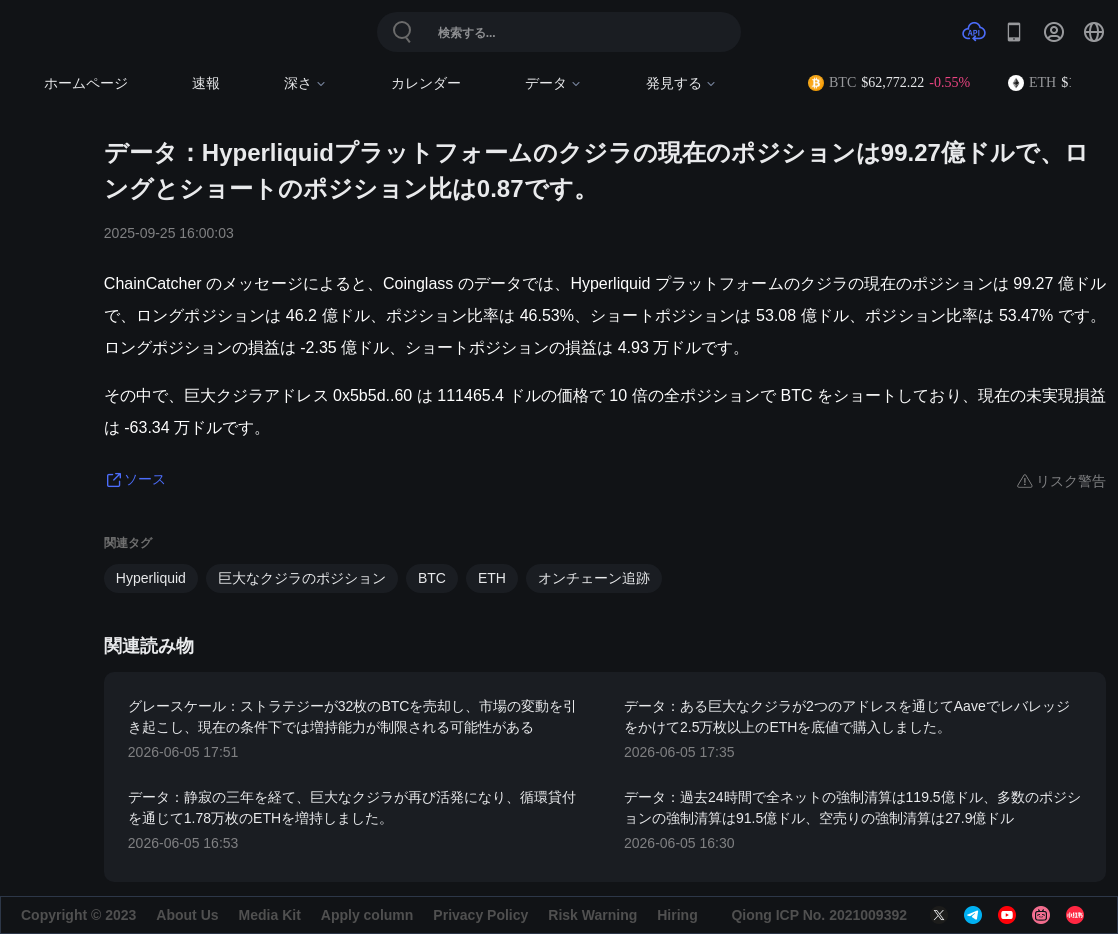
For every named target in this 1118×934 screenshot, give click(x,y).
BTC (432, 578)
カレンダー (426, 83)
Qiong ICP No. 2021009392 (819, 915)
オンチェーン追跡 (594, 578)
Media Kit (270, 915)
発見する (681, 83)
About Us (187, 915)
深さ (305, 83)
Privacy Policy (480, 915)
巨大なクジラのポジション (302, 578)
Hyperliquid (151, 578)
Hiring (677, 915)
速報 (206, 83)
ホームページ (86, 83)
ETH (492, 578)
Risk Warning (592, 915)
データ (553, 83)
